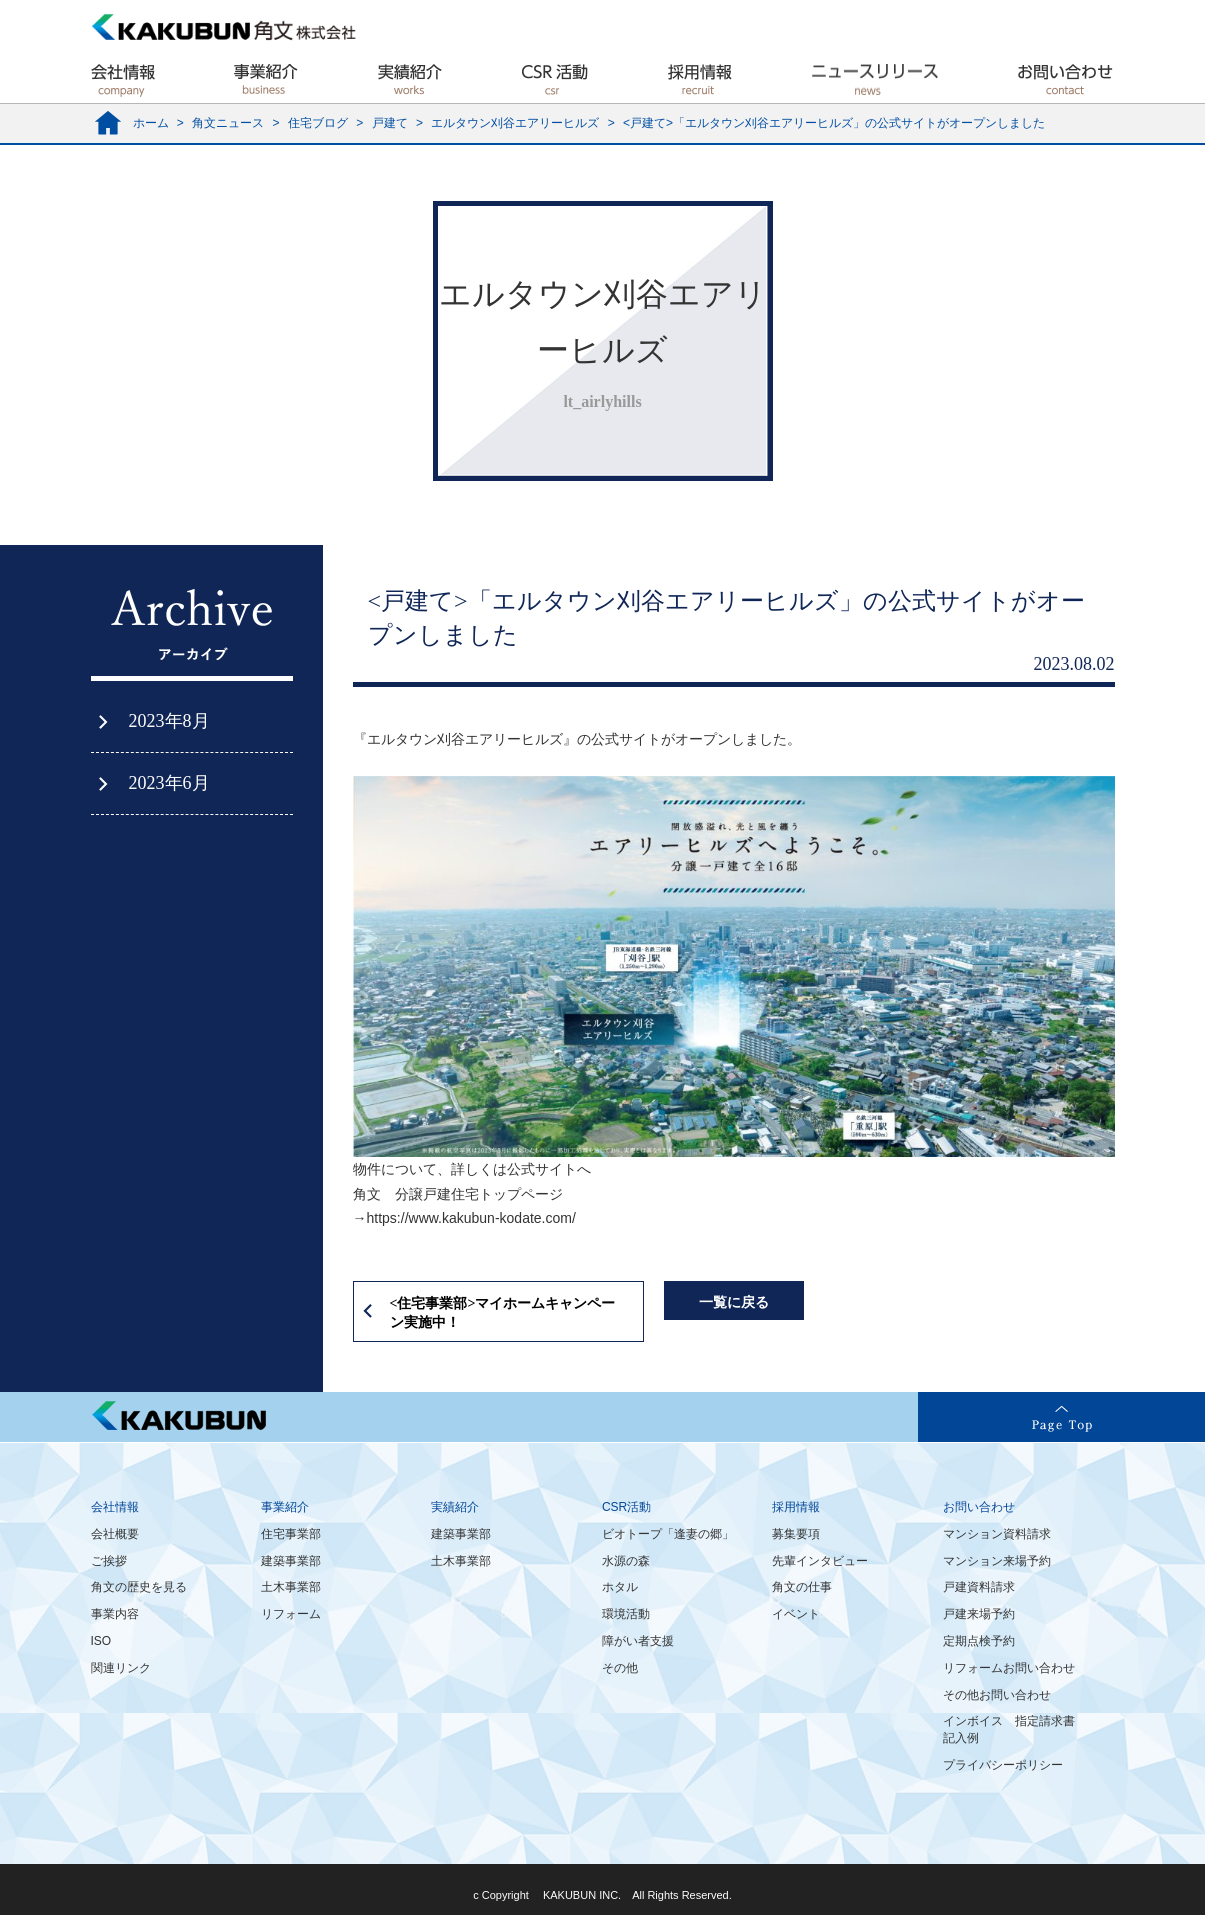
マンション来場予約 (997, 1561)
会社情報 (115, 1507)
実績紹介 (455, 1507)
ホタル (620, 1587)
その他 (620, 1668)
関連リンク (121, 1668)
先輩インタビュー (820, 1561)
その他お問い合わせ (997, 1695)
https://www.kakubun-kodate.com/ (471, 1218)
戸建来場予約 (979, 1614)
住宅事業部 (291, 1534)
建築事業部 (291, 1561)
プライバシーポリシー (1003, 1765)
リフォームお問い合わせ (1009, 1668)
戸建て (390, 123)
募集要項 (796, 1534)
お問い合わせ (979, 1507)
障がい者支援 (638, 1641)
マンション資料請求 (997, 1534)
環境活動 (626, 1614)
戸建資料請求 (979, 1587)
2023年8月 (169, 721)
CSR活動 (626, 1507)
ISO (101, 1641)
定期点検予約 (979, 1641)
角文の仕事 (802, 1587)
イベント (796, 1614)
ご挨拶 (109, 1561)
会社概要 (115, 1534)
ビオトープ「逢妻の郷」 (668, 1534)
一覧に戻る (734, 1302)
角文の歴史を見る (139, 1587)
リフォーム (291, 1614)
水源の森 (626, 1561)
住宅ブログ (318, 123)
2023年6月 (169, 783)
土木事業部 (291, 1587)
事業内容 (115, 1614)
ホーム (151, 123)
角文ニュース (228, 123)
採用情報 (796, 1507)
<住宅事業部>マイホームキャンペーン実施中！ (503, 1313)
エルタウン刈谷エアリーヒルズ (515, 123)
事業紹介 (285, 1507)
